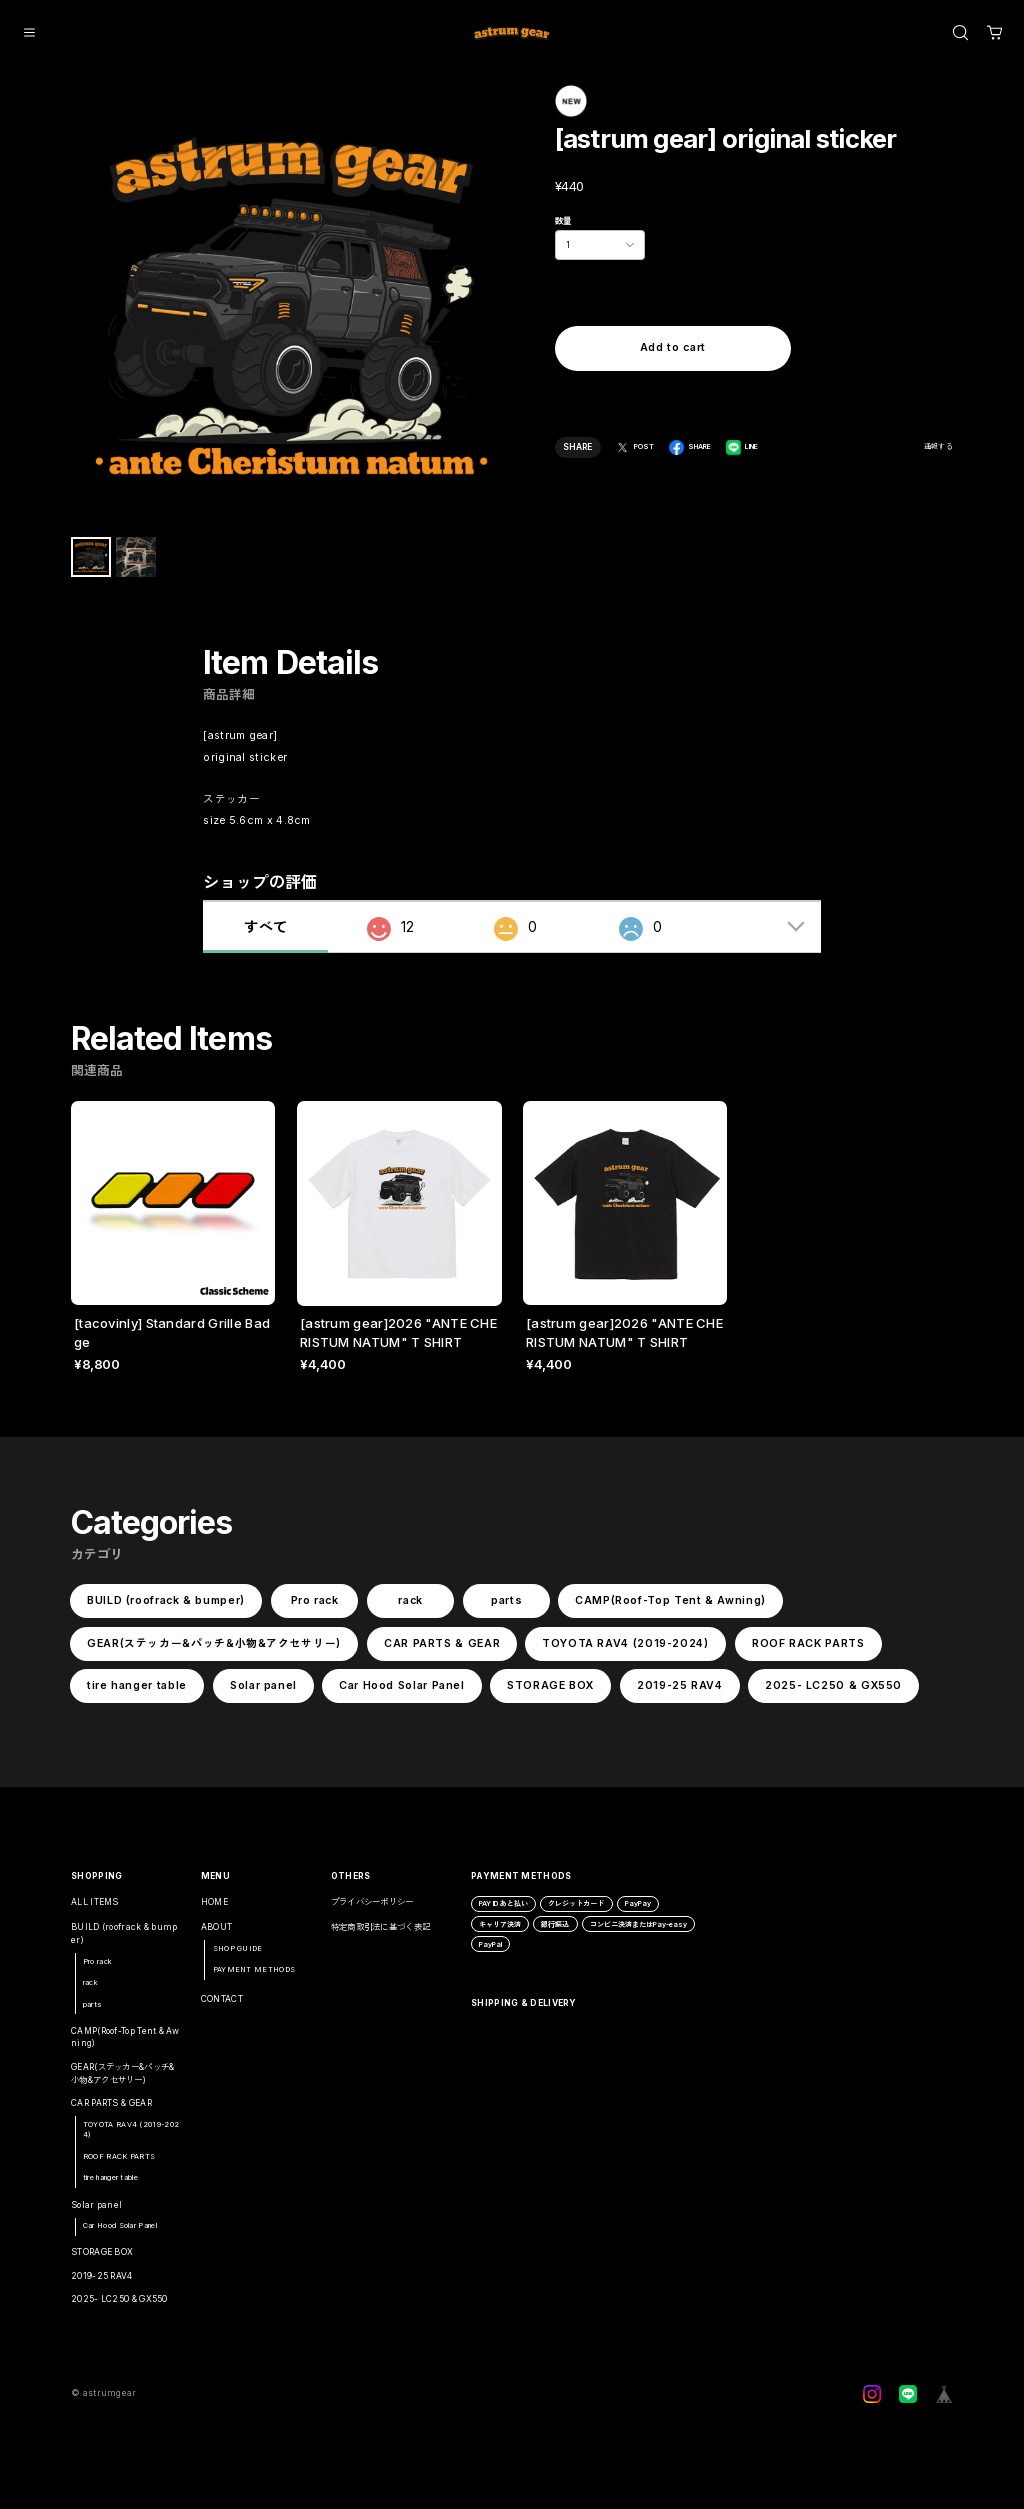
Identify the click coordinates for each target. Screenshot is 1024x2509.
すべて (265, 934)
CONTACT (222, 2006)
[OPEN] (960, 32)
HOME (214, 1909)
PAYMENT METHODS (254, 1977)
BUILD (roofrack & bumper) (166, 1607)
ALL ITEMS (95, 1909)
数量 (563, 221)
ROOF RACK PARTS (808, 1649)
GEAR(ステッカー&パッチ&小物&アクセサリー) (214, 1649)
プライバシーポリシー (372, 1909)
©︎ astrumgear (104, 2401)
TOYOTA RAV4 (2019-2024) (625, 1649)
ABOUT (217, 1935)
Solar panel (262, 1692)
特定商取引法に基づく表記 (381, 1935)
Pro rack (314, 1607)
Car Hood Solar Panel (402, 1692)
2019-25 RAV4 (680, 1692)
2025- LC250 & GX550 (833, 1692)
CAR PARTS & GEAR (442, 1649)
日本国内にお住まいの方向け (672, 392)
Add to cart (672, 348)
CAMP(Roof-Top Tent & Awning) (670, 1607)
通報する (938, 446)
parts (506, 1607)
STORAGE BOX (550, 1692)
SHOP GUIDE (238, 1955)
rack (410, 1607)
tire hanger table (137, 1692)
